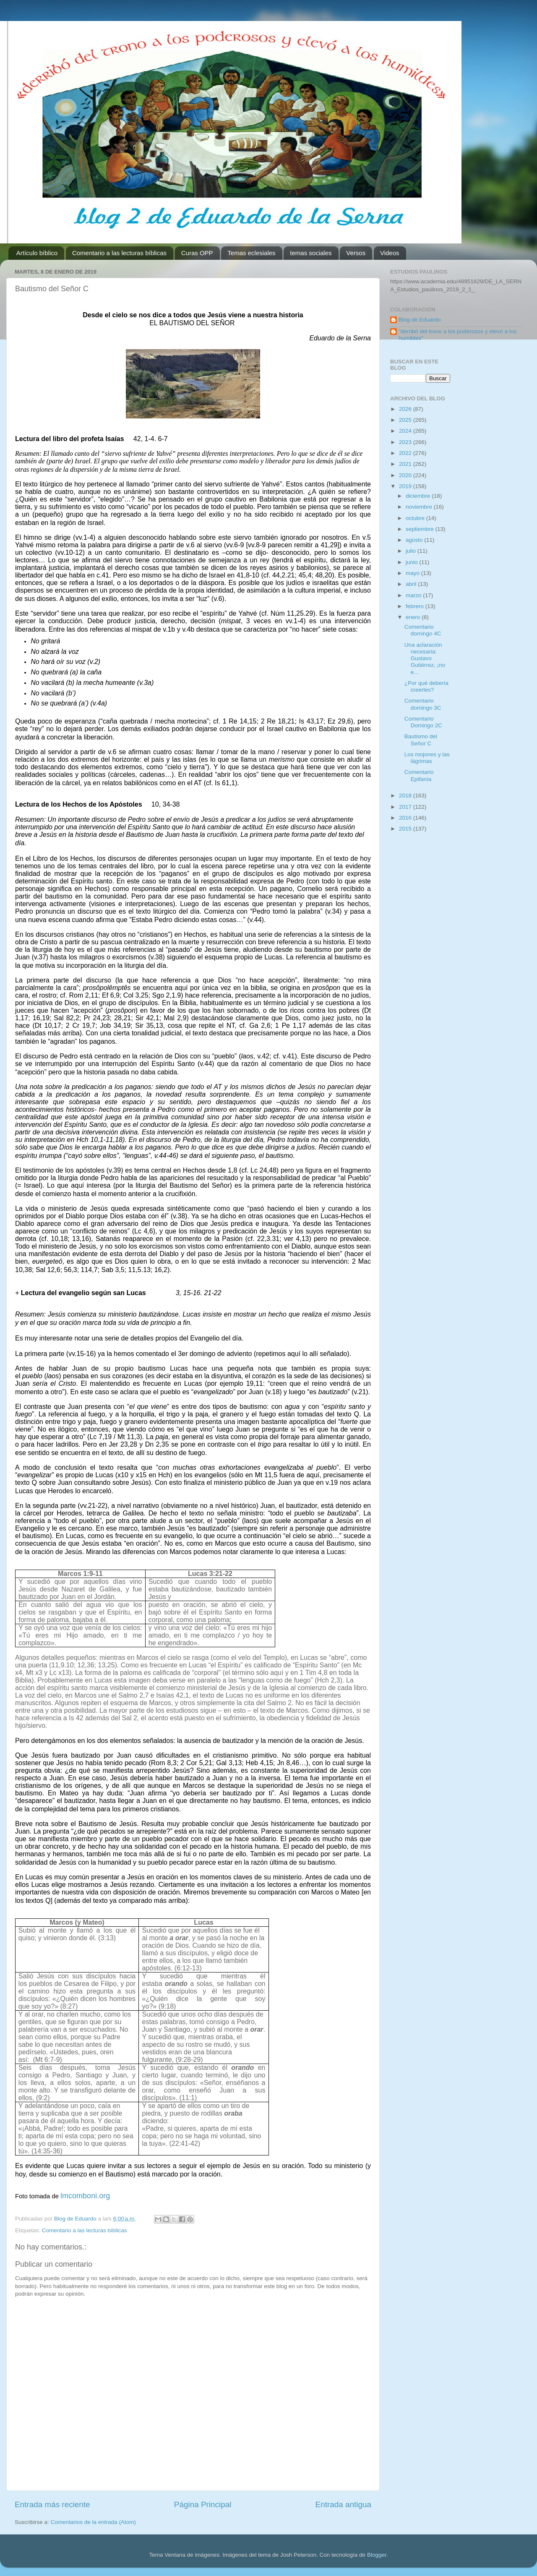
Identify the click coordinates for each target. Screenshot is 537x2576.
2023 (406, 442)
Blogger (376, 2555)
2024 (406, 431)
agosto (415, 540)
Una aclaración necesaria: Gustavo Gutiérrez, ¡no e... (425, 658)
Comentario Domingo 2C (423, 722)
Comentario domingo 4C (422, 630)
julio (411, 551)
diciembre (419, 496)
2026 (406, 409)
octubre (416, 518)
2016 (406, 818)
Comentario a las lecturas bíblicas (119, 252)
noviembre (420, 507)
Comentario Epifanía (419, 775)
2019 (406, 486)
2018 (406, 795)
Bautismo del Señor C (420, 739)
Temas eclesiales (251, 252)
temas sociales (310, 252)
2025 (406, 420)
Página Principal (203, 2504)
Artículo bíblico (36, 252)
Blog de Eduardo (420, 319)
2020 (406, 475)
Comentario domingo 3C (422, 704)
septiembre (420, 529)
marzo (414, 595)
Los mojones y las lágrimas (427, 757)
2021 (406, 464)
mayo (413, 573)
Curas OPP (197, 252)
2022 (406, 453)
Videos (389, 252)
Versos (355, 252)
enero (414, 617)
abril (412, 584)
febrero (415, 606)
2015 (406, 829)
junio (412, 562)
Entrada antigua (343, 2504)
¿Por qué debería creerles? (426, 686)
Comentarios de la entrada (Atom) (93, 2522)
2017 (406, 807)
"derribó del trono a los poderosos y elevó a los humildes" (457, 334)
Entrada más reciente (52, 2504)
